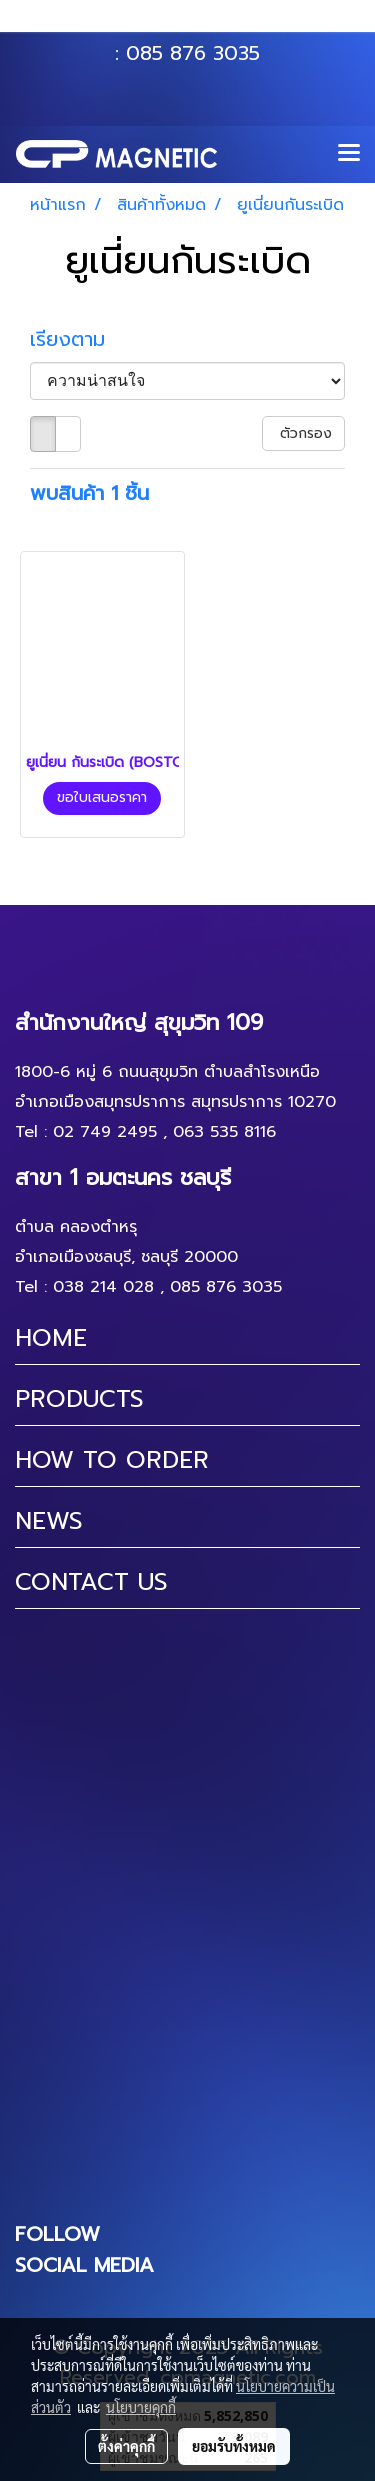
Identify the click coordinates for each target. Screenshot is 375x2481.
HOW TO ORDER (112, 1460)
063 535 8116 (201, 23)
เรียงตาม (78, 339)
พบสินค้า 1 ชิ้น (89, 493)
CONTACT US (91, 1582)
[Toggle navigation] (349, 154)
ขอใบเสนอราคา (102, 797)
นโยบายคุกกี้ (141, 2407)
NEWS (49, 1521)
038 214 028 (103, 1287)
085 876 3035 (193, 53)
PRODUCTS (79, 1399)
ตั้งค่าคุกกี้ (126, 2446)
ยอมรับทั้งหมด (234, 2446)
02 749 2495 (105, 1132)
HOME (51, 1338)
